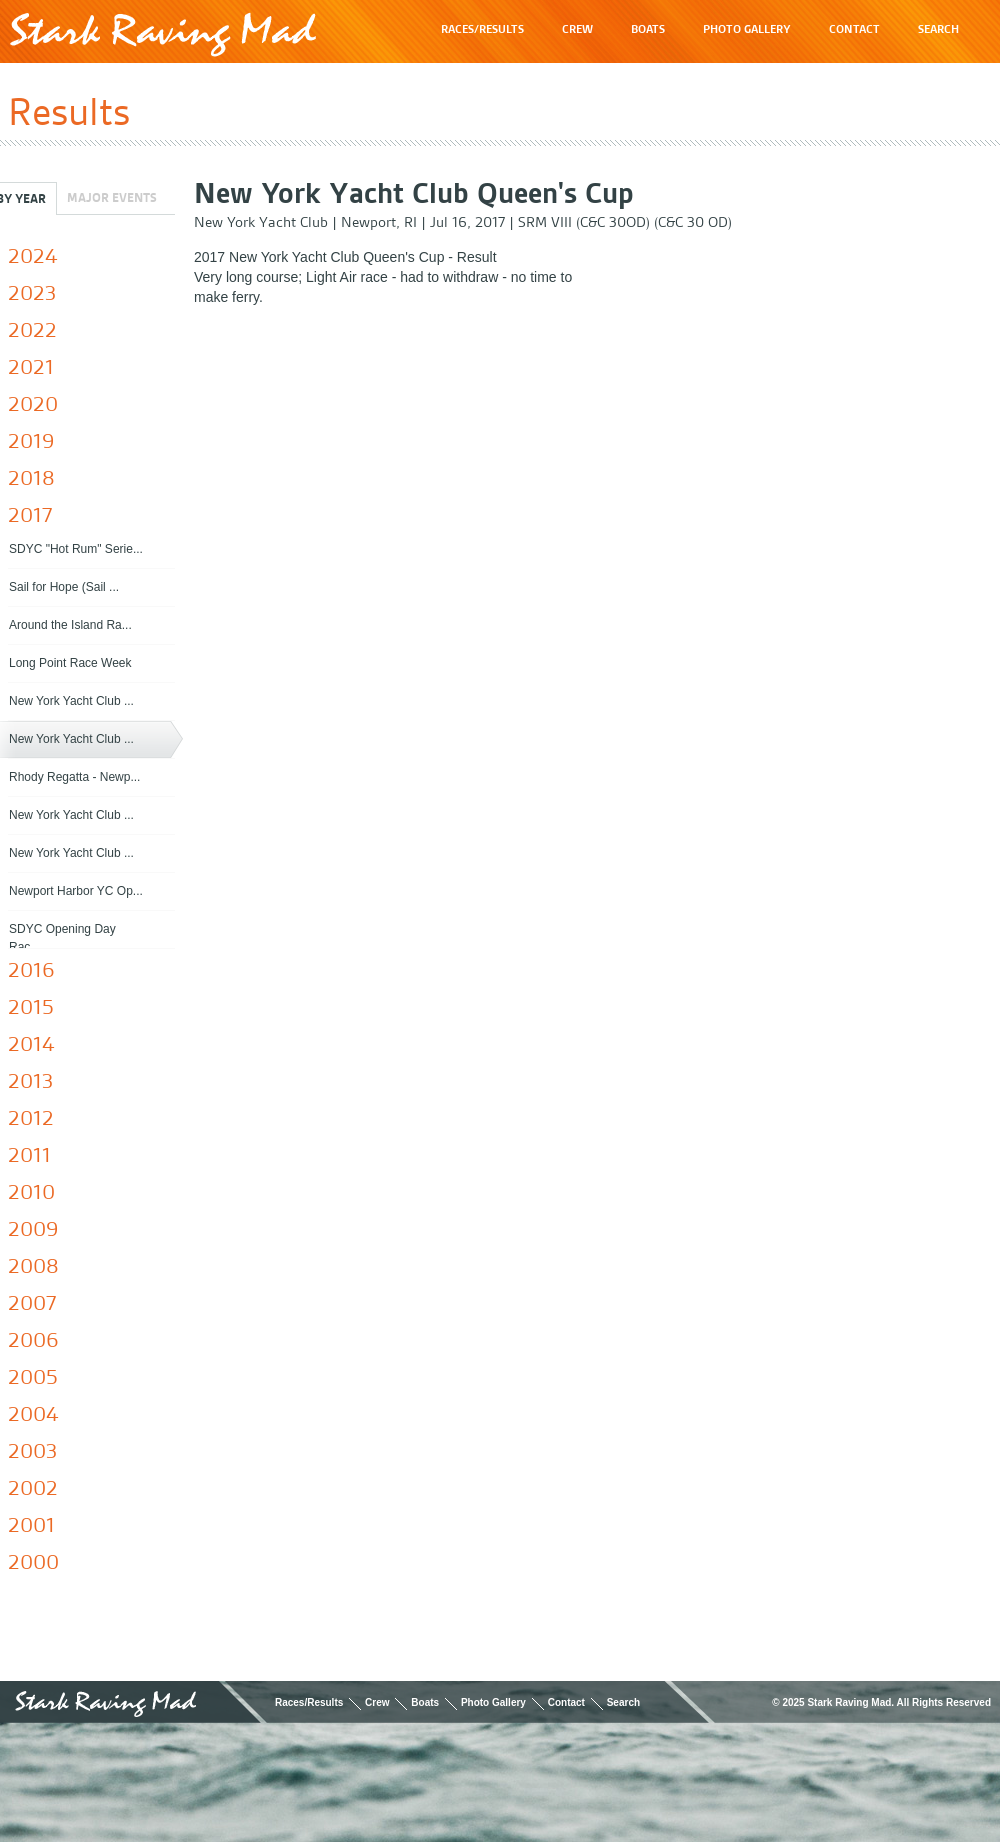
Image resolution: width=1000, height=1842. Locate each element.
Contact (566, 1702)
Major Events (112, 197)
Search (623, 1702)
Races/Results (309, 1702)
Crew (377, 1702)
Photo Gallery (493, 1702)
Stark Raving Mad (163, 34)
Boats (425, 1702)
